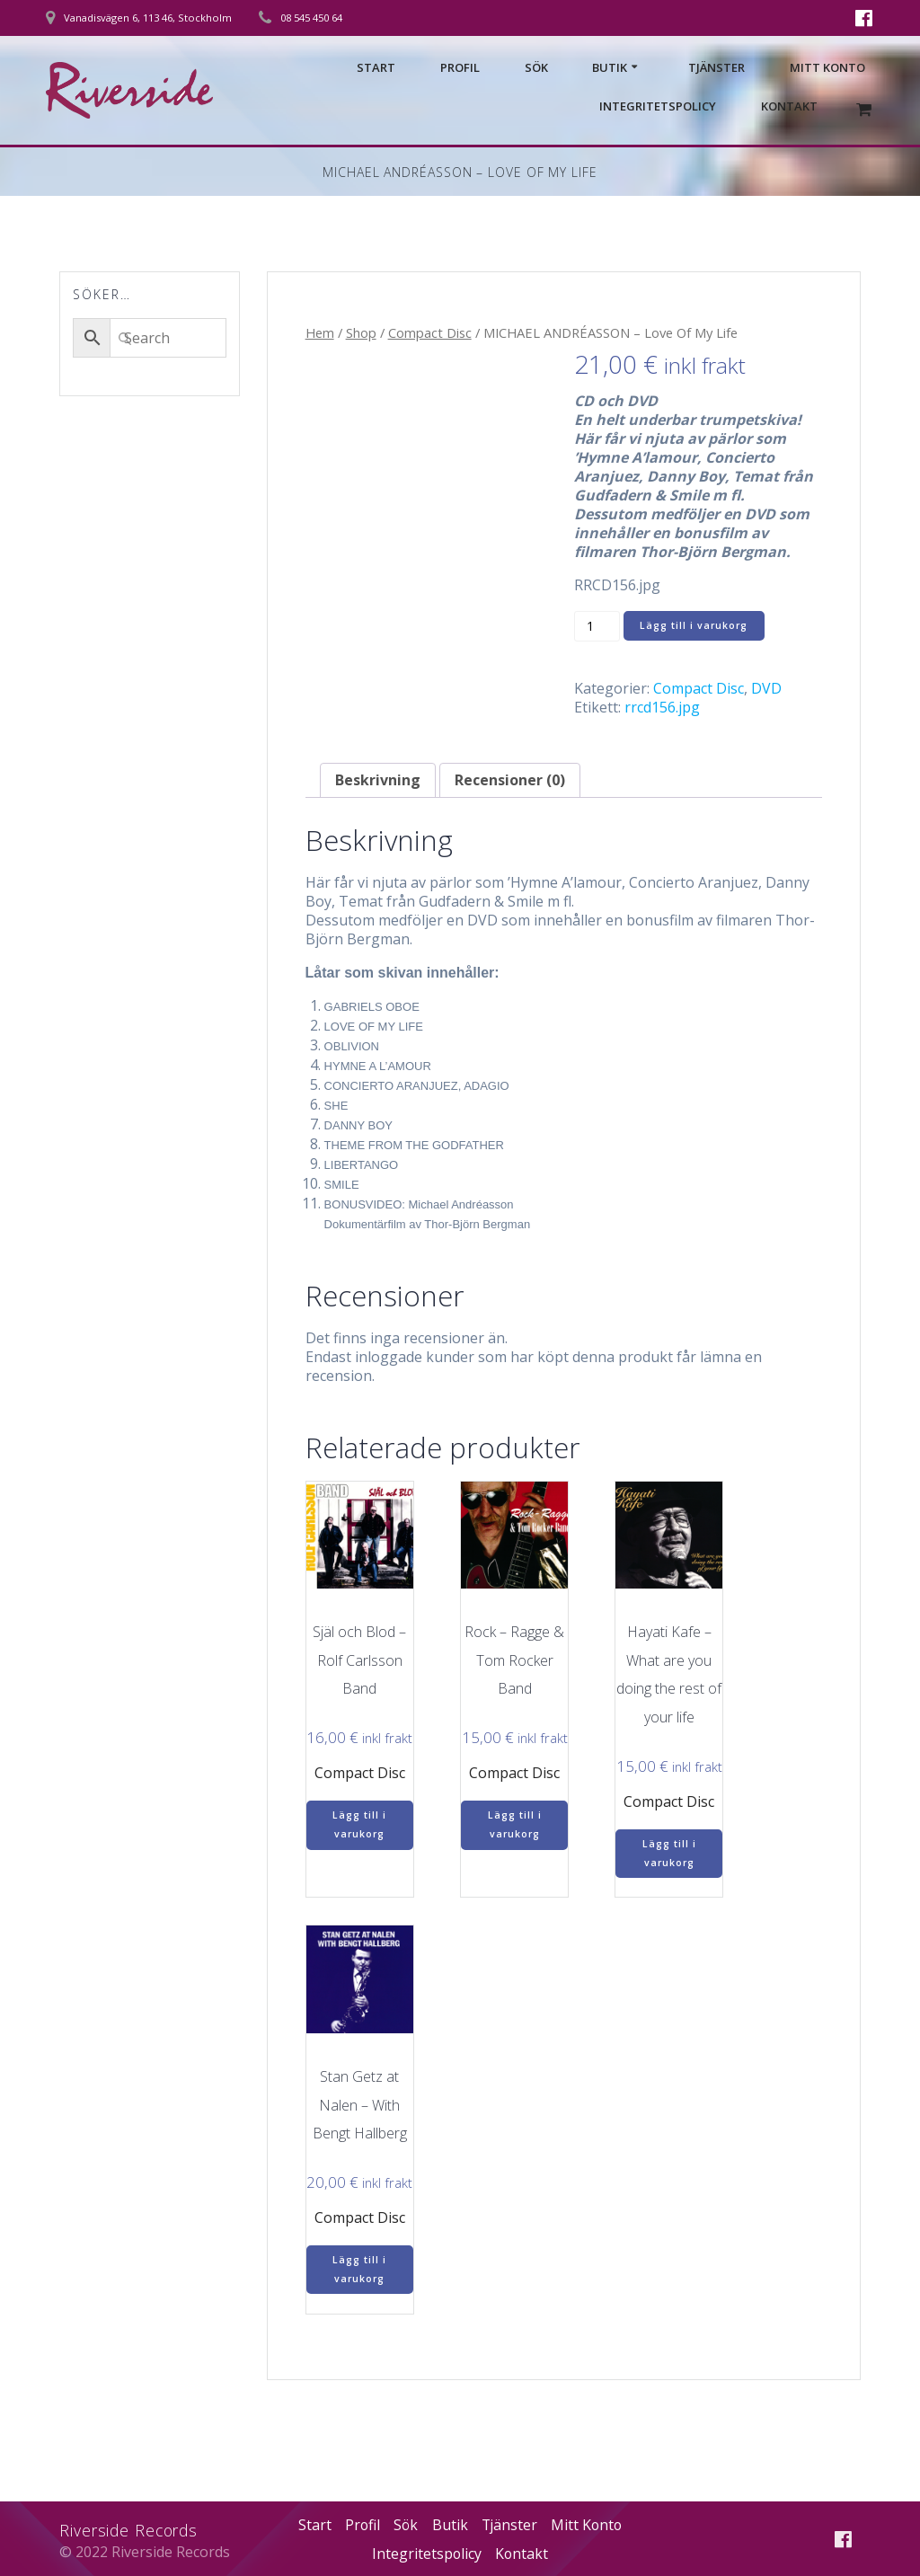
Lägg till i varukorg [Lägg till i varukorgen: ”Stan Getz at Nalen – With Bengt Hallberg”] (359, 2269)
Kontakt (789, 106)
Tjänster (716, 67)
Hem (319, 332)
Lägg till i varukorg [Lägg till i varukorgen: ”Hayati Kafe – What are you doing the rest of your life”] (669, 1853)
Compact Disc (430, 332)
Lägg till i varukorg (694, 625)
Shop (361, 332)
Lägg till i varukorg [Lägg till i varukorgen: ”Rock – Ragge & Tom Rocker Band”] (515, 1824)
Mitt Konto (827, 67)
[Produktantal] (597, 626)
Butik (609, 67)
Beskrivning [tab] (377, 780)
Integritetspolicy (657, 106)
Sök (536, 67)
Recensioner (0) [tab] (510, 780)
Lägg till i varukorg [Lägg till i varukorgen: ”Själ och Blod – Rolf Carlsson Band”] (359, 1824)
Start (376, 67)
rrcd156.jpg (662, 707)
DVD (766, 688)
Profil (460, 67)
